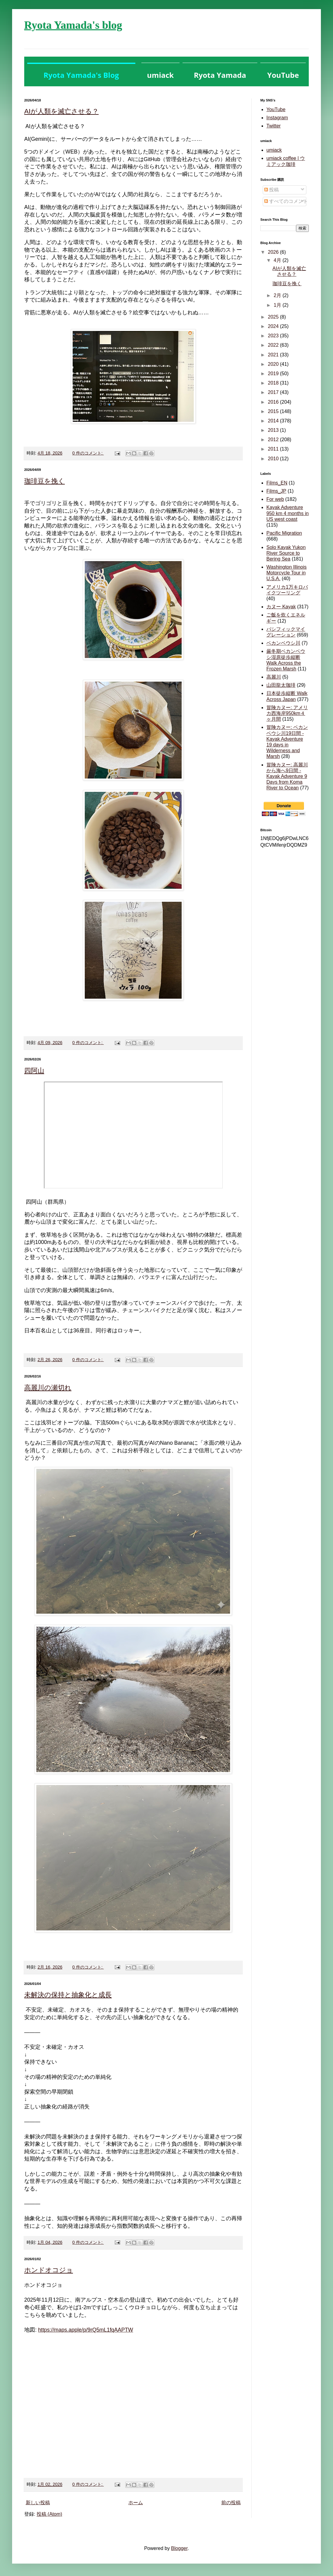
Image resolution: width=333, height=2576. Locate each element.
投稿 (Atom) (49, 2514)
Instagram (277, 117)
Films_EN (276, 482)
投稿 (271, 189)
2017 (274, 392)
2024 (274, 326)
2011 (274, 448)
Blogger (179, 2548)
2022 (274, 345)
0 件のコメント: (88, 453)
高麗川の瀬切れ (47, 1387)
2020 (274, 364)
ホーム (135, 2502)
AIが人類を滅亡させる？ (61, 111)
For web (275, 499)
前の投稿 (231, 2502)
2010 (274, 458)
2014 (274, 420)
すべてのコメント (286, 201)
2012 (274, 439)
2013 (274, 430)
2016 (274, 402)
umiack (274, 150)
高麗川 (273, 677)
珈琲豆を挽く (44, 481)
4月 (278, 260)
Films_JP (276, 491)
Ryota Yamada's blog (73, 25)
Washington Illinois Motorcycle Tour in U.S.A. (286, 572)
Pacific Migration (284, 533)
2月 (278, 295)
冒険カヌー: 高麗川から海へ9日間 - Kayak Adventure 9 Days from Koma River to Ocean (287, 776)
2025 (274, 316)
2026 (274, 252)
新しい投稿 (38, 2502)
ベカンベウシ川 (283, 643)
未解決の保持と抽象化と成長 (68, 1995)
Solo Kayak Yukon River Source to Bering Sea (286, 553)
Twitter (273, 125)
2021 (274, 354)
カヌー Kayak (281, 606)
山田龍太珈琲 (280, 685)
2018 (274, 382)
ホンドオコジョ (48, 2270)
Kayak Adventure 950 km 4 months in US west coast (287, 513)
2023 (274, 335)
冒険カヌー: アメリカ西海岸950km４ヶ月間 (287, 713)
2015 (274, 411)
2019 (274, 373)
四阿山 (34, 1070)
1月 (278, 305)
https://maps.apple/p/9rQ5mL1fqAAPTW (85, 2330)
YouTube (275, 109)
